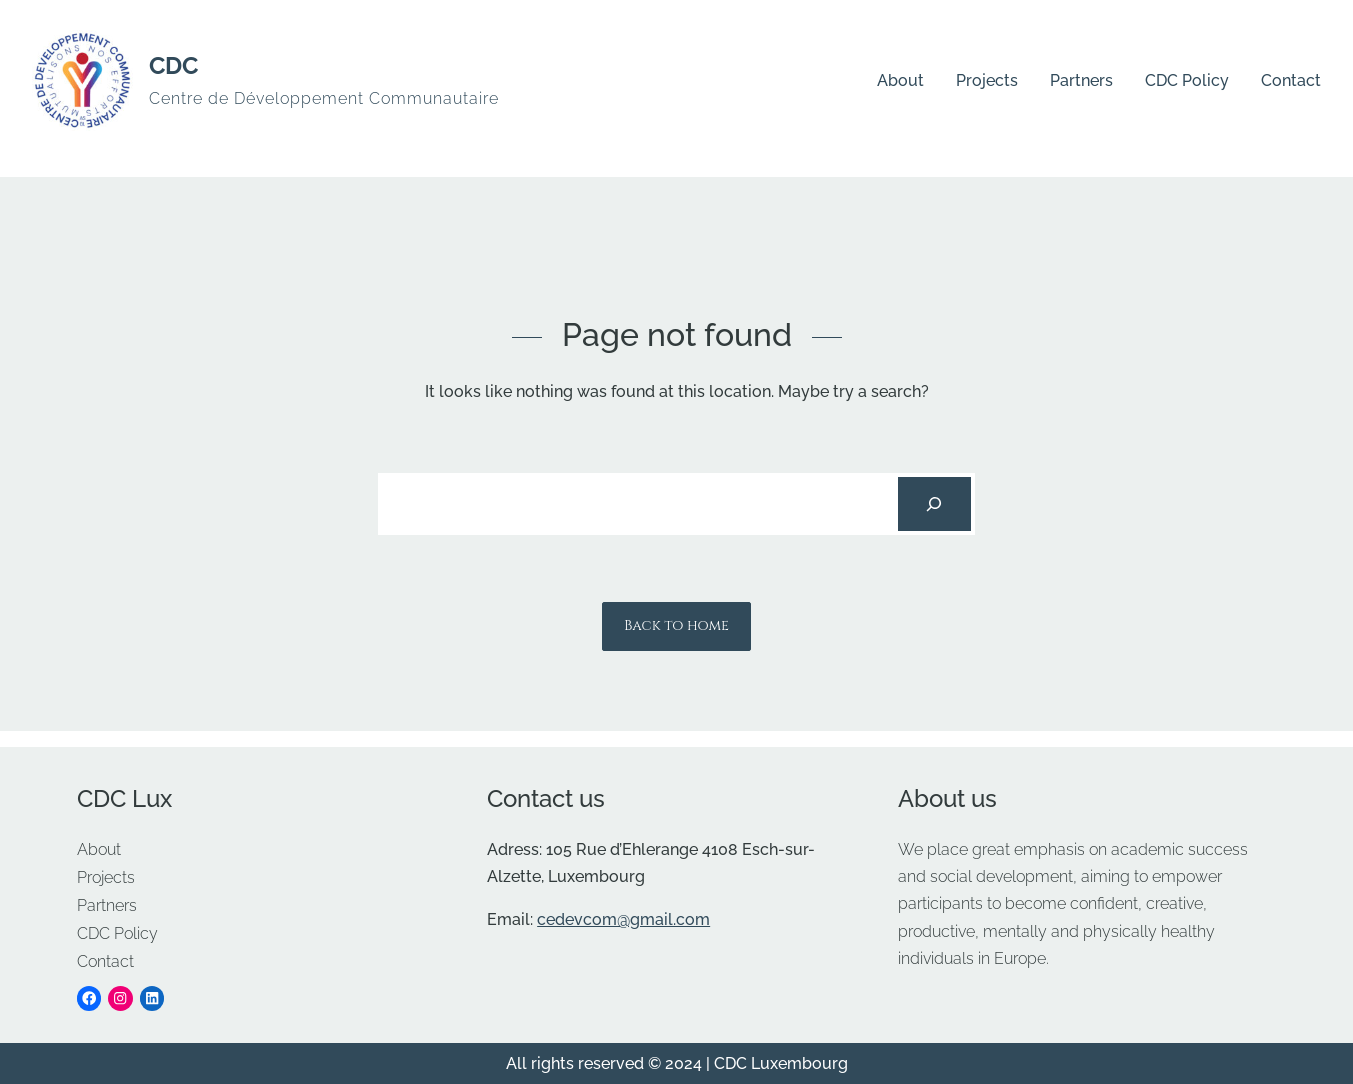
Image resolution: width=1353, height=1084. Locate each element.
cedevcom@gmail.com (623, 919)
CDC (173, 65)
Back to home (676, 625)
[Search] (934, 504)
